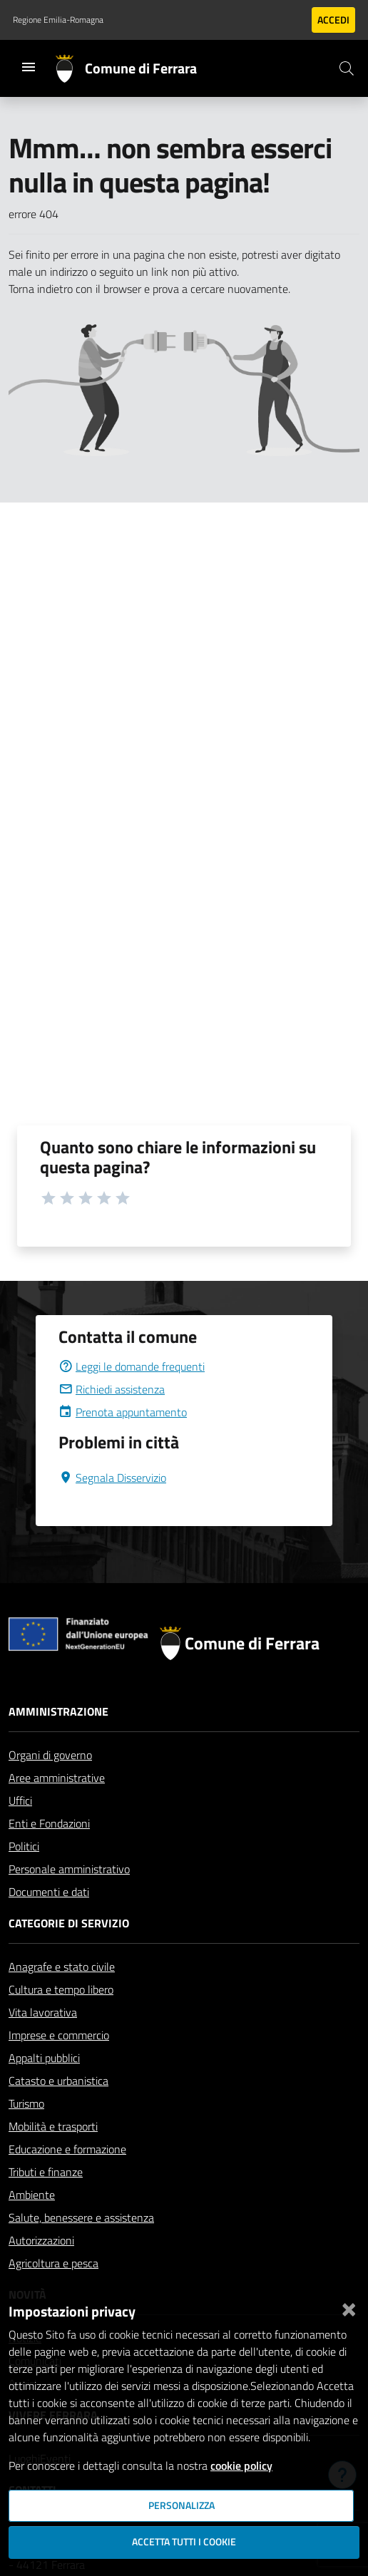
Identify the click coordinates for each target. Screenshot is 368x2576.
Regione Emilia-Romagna (58, 20)
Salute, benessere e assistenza (81, 2217)
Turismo (26, 2103)
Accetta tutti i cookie (184, 2542)
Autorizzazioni (41, 2240)
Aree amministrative (57, 1777)
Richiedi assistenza (111, 1389)
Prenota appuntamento (122, 1412)
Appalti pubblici (44, 2057)
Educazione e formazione (67, 2149)
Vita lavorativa (43, 2012)
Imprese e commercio (59, 2035)
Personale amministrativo (69, 1868)
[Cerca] (346, 68)
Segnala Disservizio (112, 1477)
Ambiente (32, 2194)
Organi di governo (50, 1754)
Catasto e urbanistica (58, 2080)
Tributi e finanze (46, 2171)
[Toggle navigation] (28, 67)
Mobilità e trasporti (53, 2126)
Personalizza (181, 2505)
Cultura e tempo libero (61, 1989)
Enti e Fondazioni (49, 1823)
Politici (24, 1846)
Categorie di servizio (69, 1923)
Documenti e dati (49, 1891)
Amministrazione (58, 1711)
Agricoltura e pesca (53, 2263)
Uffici (20, 1800)
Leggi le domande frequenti (131, 1366)
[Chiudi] (348, 2306)
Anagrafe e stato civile (62, 1966)
